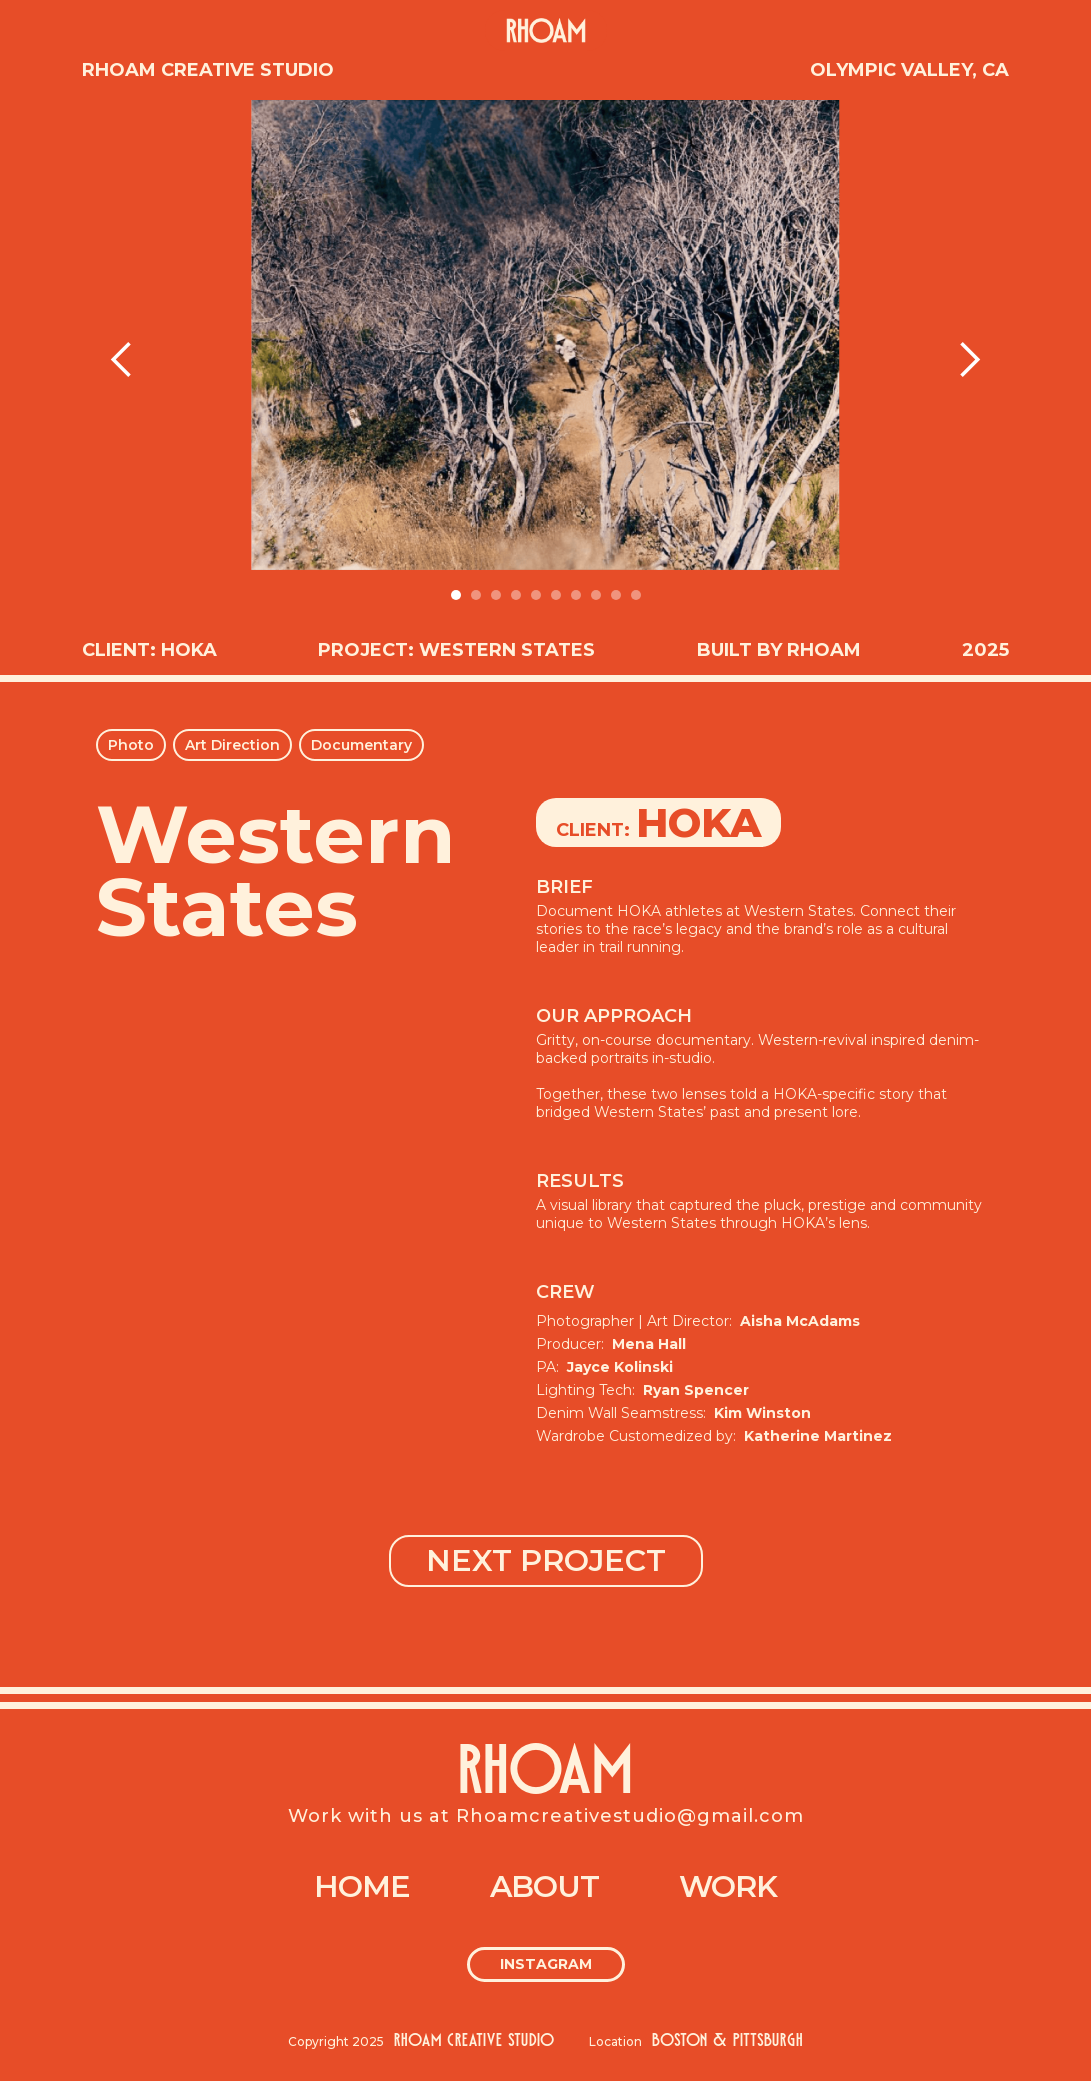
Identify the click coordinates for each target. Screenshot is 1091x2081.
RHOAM (546, 1775)
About (544, 1886)
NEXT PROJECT (546, 1560)
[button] (122, 360)
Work (728, 1886)
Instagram (546, 1964)
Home (362, 1886)
